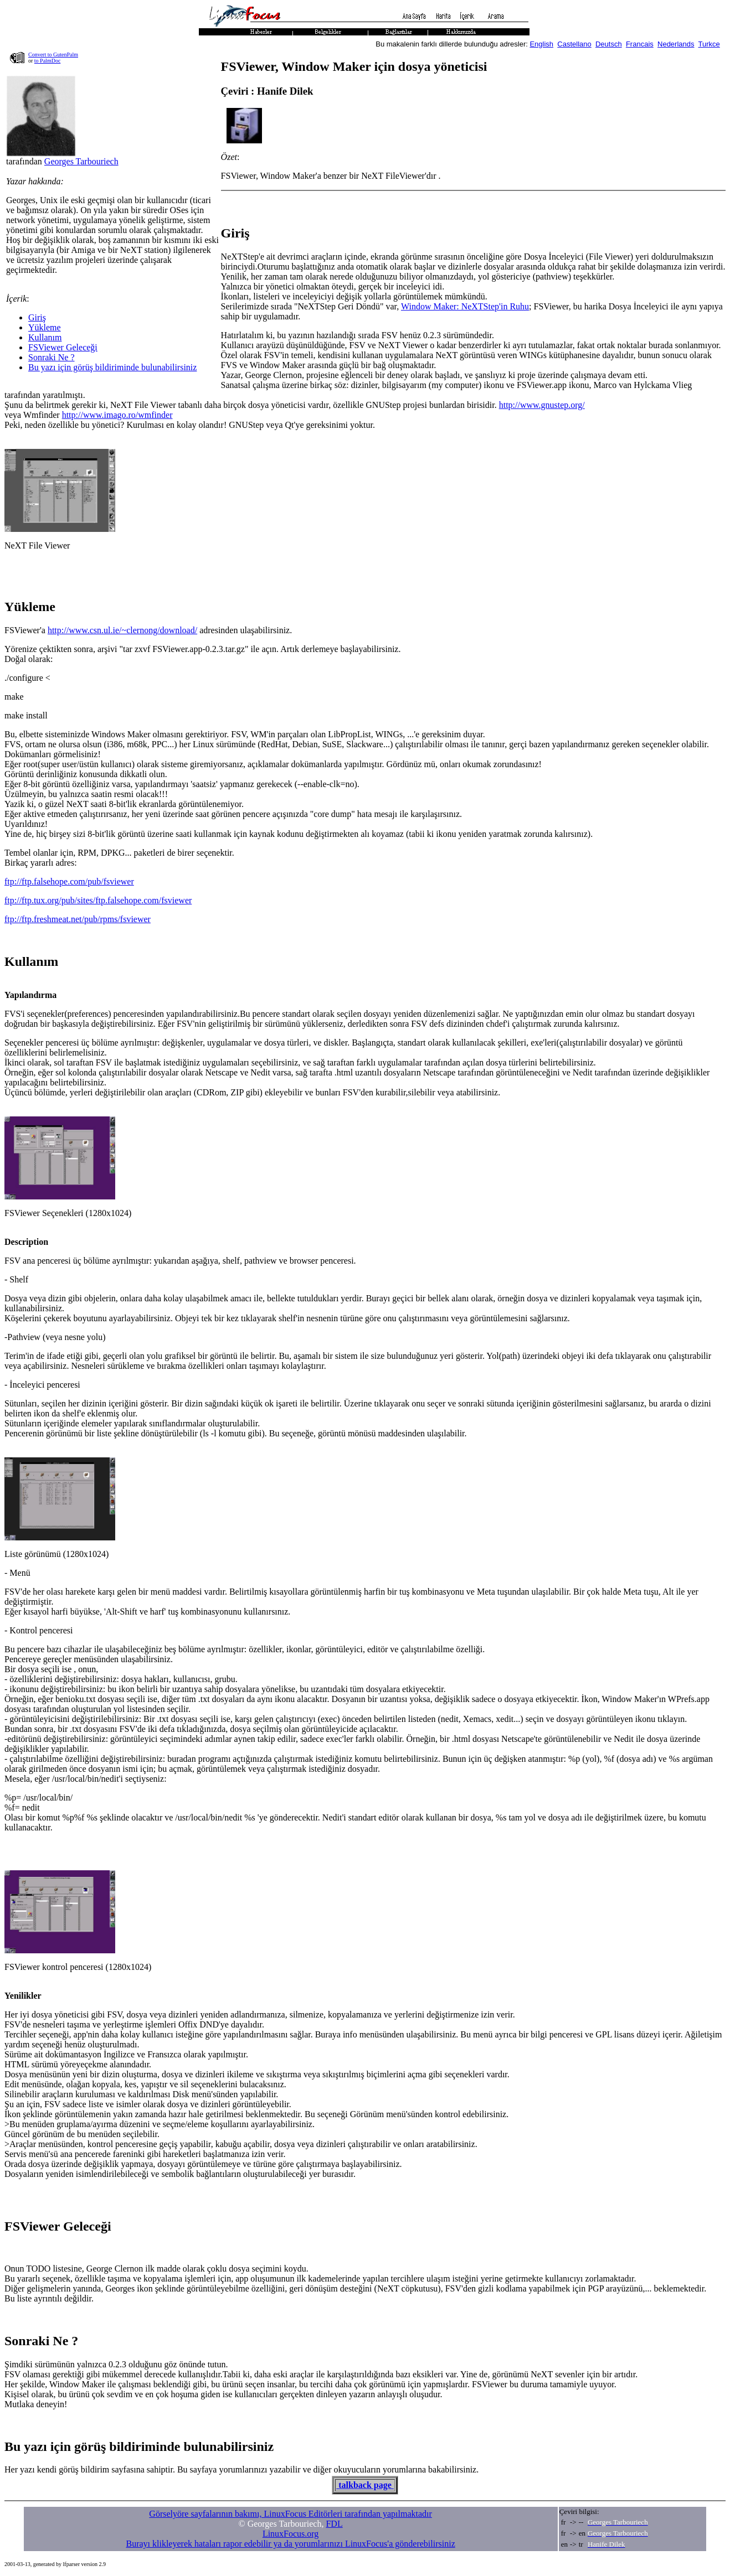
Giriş (37, 317)
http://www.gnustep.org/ (542, 405)
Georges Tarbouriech (81, 161)
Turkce (709, 44)
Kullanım (44, 337)
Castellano (574, 44)
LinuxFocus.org (290, 2533)
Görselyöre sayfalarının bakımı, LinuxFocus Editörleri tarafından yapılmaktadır (290, 2513)
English (541, 44)
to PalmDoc (47, 61)
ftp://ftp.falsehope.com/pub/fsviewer (69, 881)
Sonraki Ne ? (51, 357)
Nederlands (676, 44)
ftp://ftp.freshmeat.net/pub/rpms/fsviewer (77, 919)
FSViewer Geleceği (62, 347)
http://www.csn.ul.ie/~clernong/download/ (122, 630)
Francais (640, 44)
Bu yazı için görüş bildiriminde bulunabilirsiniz (112, 367)
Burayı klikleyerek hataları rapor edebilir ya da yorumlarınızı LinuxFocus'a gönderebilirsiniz (290, 2543)
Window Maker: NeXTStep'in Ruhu (465, 306)
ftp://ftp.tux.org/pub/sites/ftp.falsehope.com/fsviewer (98, 900)
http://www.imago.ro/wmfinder (117, 415)
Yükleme (44, 327)
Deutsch (608, 44)
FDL (334, 2523)
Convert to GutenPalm (53, 54)
